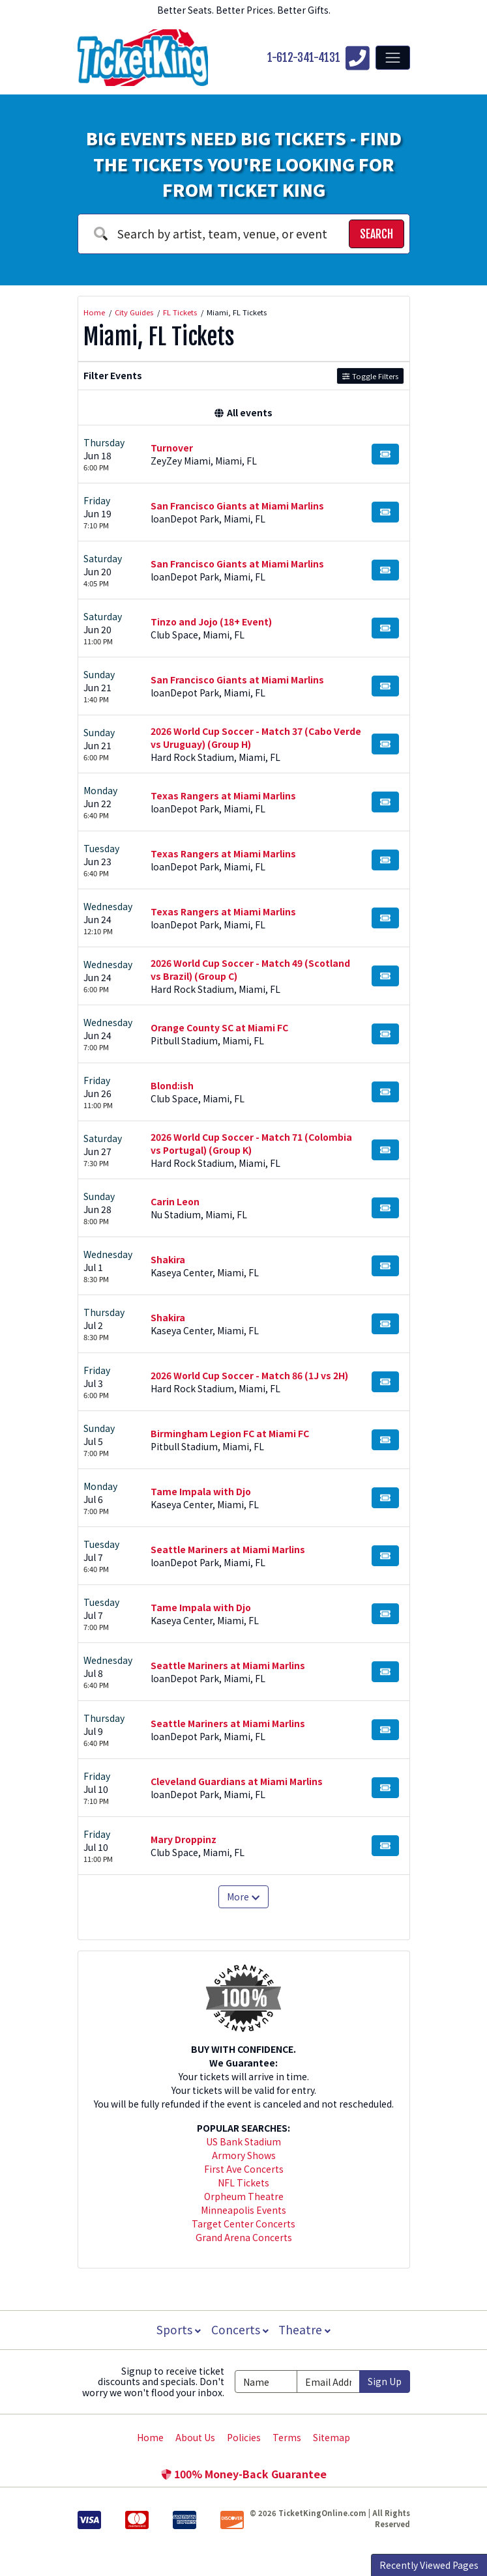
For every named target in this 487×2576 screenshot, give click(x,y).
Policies (244, 2437)
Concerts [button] (240, 2329)
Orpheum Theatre (244, 2196)
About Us (195, 2437)
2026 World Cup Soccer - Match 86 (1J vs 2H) (249, 1375)
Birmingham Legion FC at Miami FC (230, 1433)
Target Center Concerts (243, 2223)
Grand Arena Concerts (244, 2237)
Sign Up (385, 2381)
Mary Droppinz (183, 1839)
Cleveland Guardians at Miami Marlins (237, 1781)
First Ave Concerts (244, 2168)
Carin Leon (175, 1201)
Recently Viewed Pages (429, 2564)
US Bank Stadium (243, 2141)
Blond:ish (172, 1085)
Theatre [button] (305, 2329)
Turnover (172, 447)
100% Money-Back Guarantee (244, 2474)
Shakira (168, 1259)
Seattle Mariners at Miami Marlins (228, 1549)
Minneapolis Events (243, 2209)
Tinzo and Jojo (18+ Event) (211, 621)
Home (150, 2437)
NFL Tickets (243, 2182)
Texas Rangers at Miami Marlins (223, 795)
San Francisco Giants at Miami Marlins (237, 505)
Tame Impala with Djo (201, 1491)
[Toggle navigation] (392, 57)
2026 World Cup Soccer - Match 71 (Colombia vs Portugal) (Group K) (251, 1143)
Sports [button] (177, 2329)
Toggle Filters (370, 376)
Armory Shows (244, 2155)
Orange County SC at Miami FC (219, 1027)
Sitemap (331, 2437)
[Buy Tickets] (385, 454)
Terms (287, 2437)
